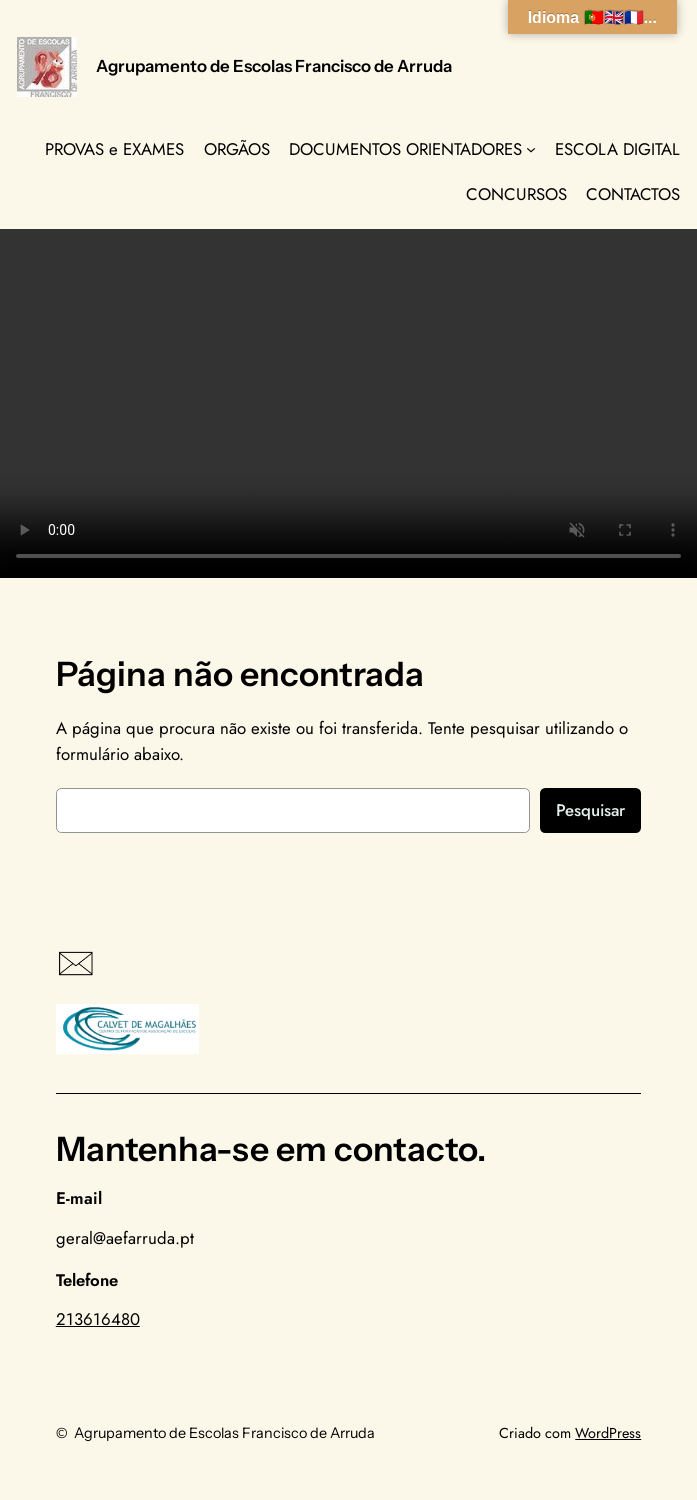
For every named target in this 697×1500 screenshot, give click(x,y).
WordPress (608, 1433)
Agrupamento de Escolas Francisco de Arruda (274, 66)
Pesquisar (590, 810)
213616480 (98, 1319)
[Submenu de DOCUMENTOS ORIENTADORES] (531, 149)
